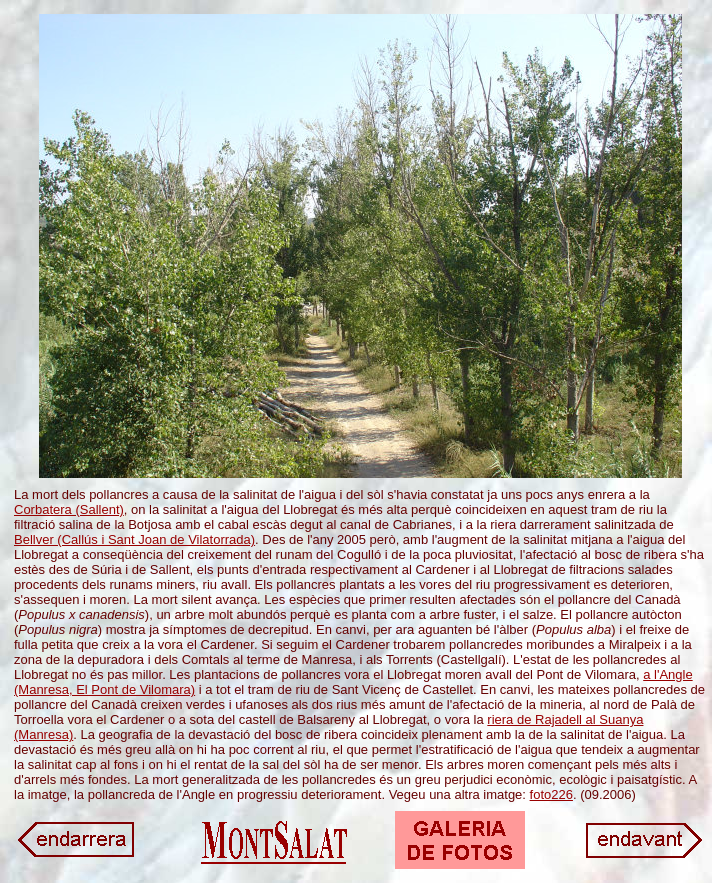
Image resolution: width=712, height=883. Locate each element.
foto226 (551, 794)
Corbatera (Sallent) (69, 509)
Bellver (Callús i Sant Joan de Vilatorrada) (134, 539)
